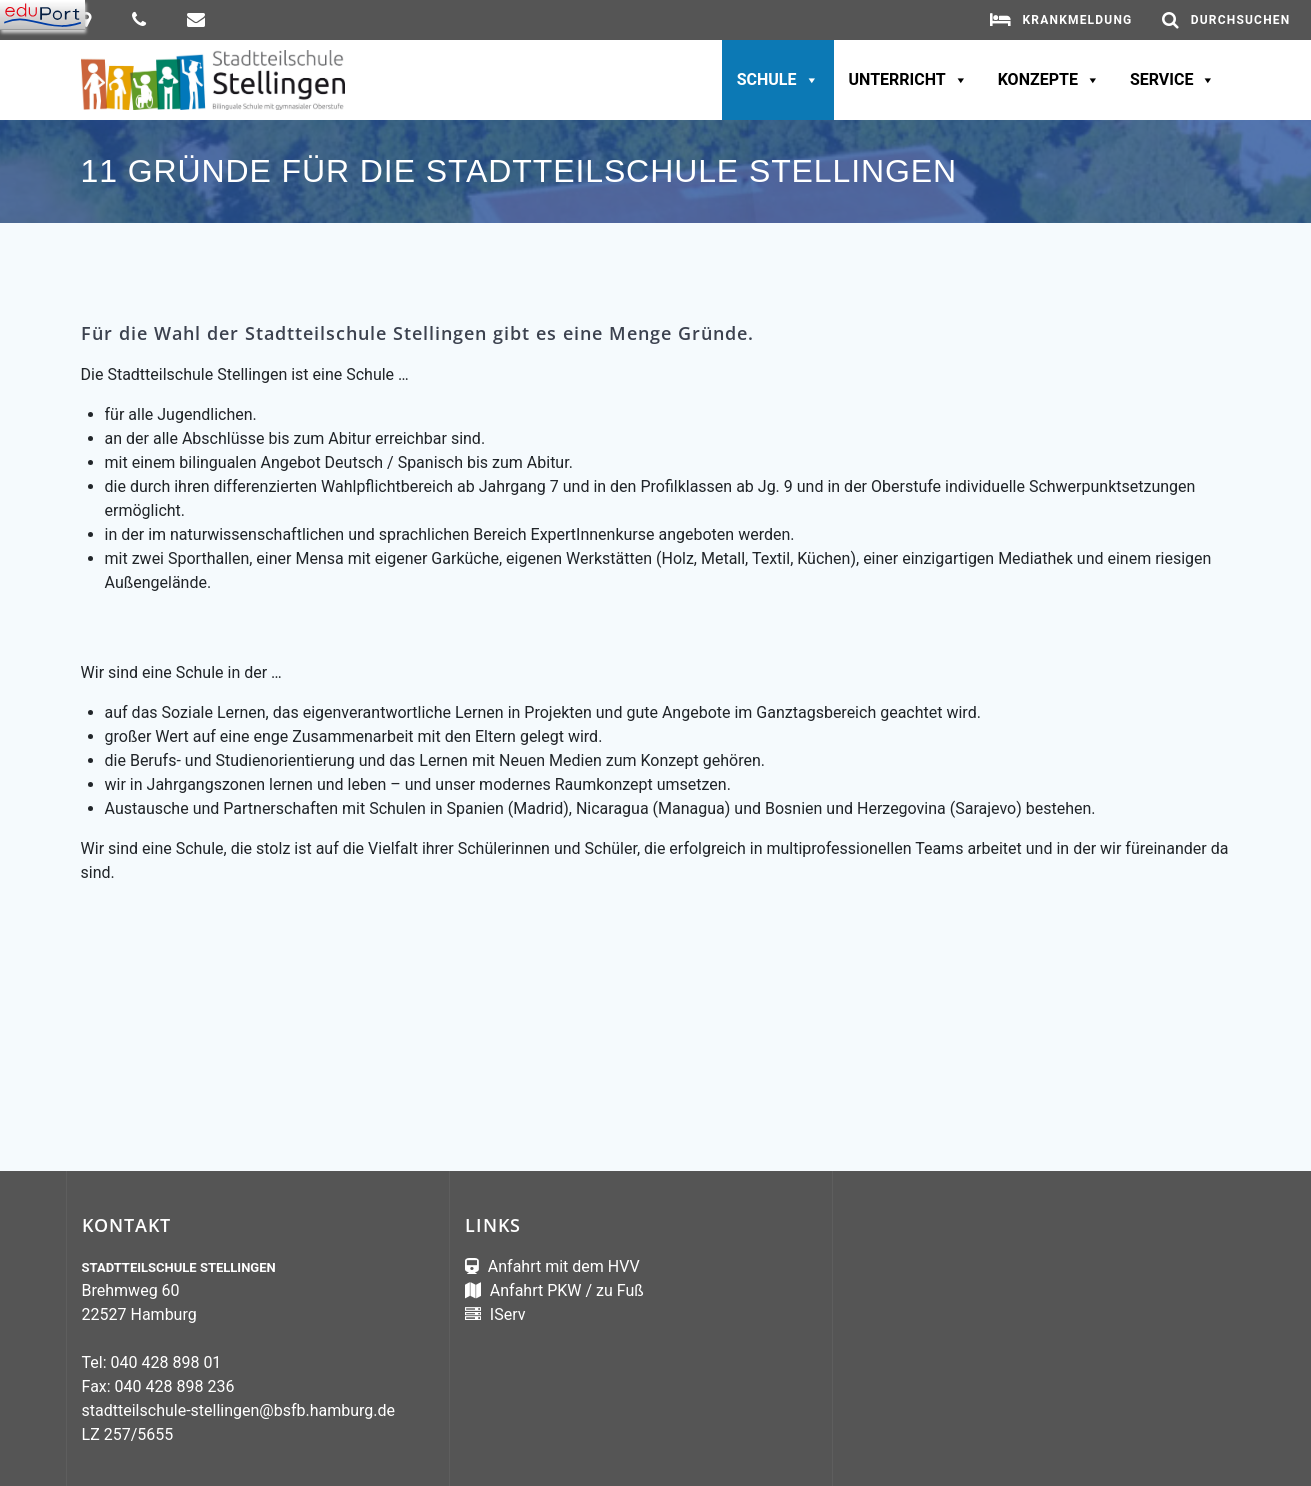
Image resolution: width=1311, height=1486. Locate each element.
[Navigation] (42, 15)
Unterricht (908, 80)
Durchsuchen (1241, 20)
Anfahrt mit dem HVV (564, 1266)
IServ (506, 1314)
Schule (778, 80)
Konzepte (1049, 80)
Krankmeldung (1077, 20)
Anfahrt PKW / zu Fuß (565, 1290)
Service (1173, 80)
